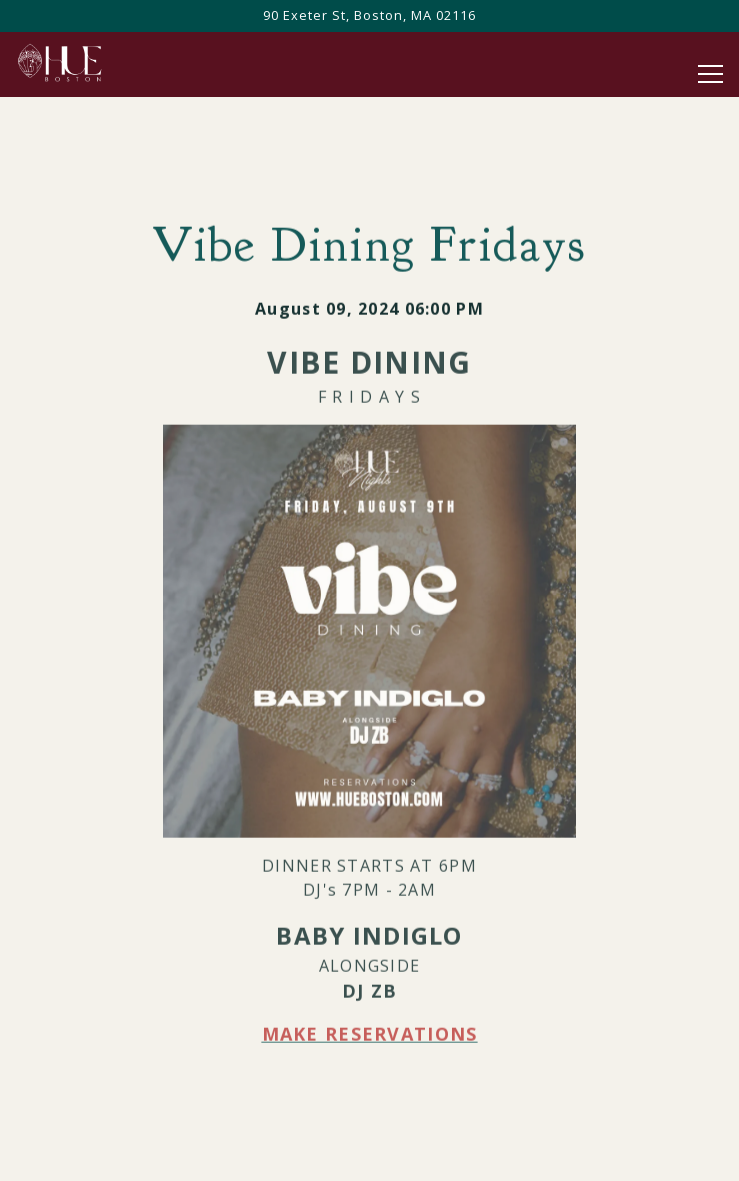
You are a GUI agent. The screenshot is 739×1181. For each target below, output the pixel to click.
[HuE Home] (85, 61)
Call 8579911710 (369, 1156)
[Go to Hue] (369, 15)
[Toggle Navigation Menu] (710, 74)
